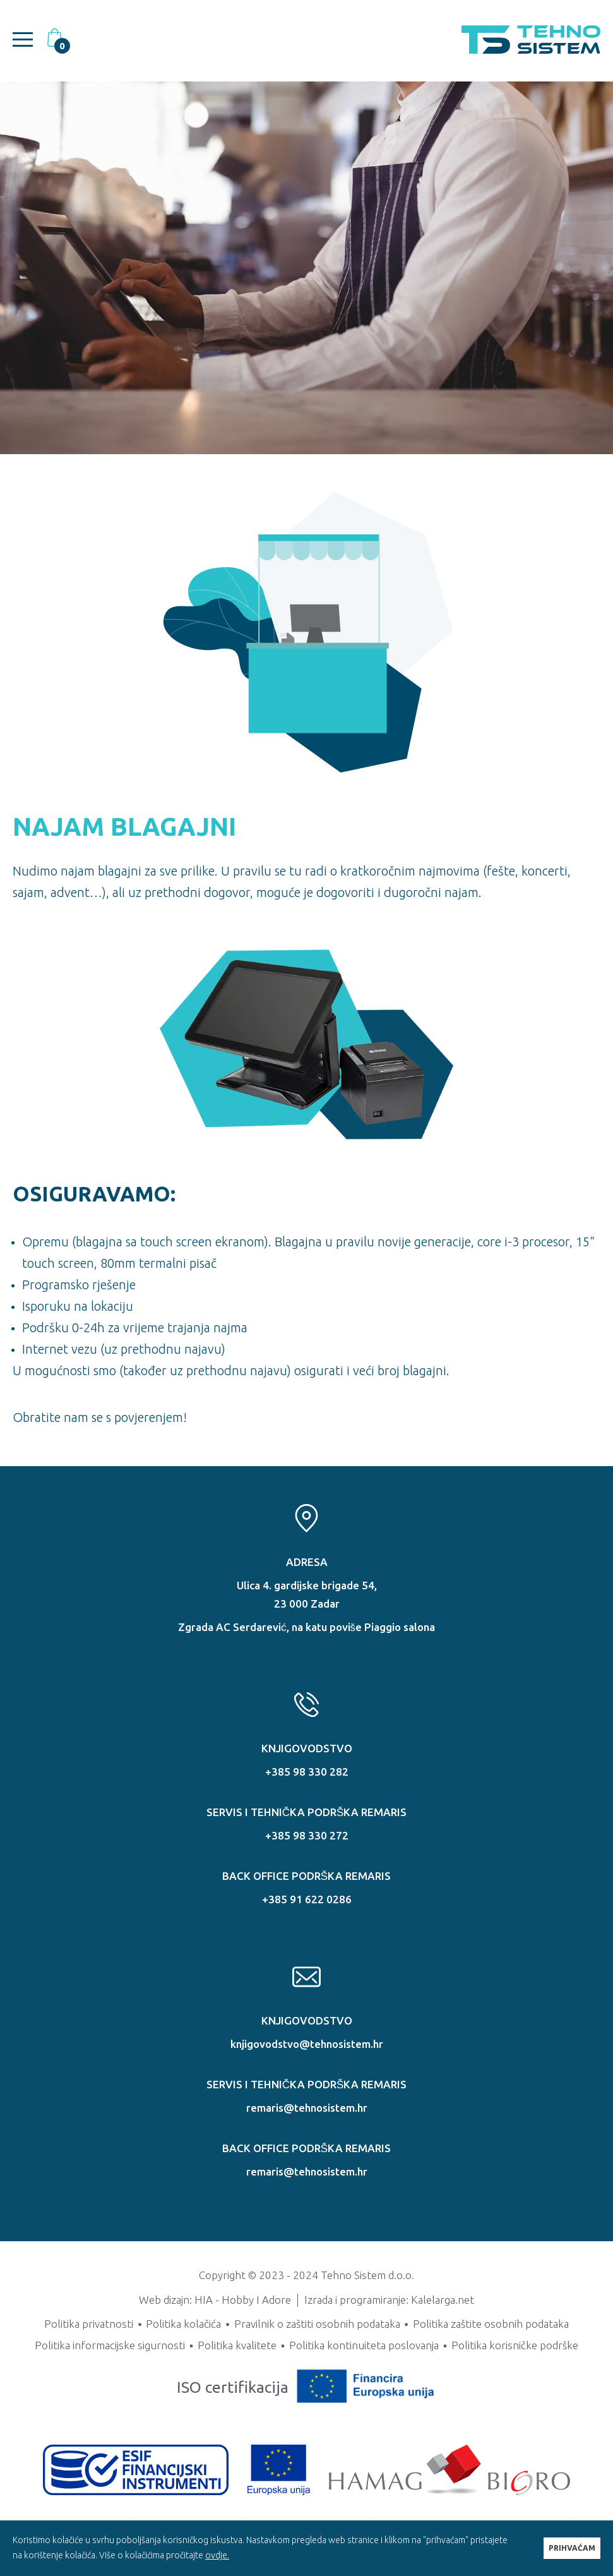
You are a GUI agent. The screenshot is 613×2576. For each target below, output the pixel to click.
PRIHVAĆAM (572, 2548)
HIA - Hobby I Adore (242, 2300)
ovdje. (217, 2555)
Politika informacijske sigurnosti (110, 2345)
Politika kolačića (183, 2324)
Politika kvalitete (237, 2345)
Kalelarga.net (442, 2300)
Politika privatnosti (88, 2324)
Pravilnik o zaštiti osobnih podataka (317, 2324)
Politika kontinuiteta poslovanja (364, 2345)
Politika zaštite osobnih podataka (491, 2324)
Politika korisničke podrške (514, 2345)
